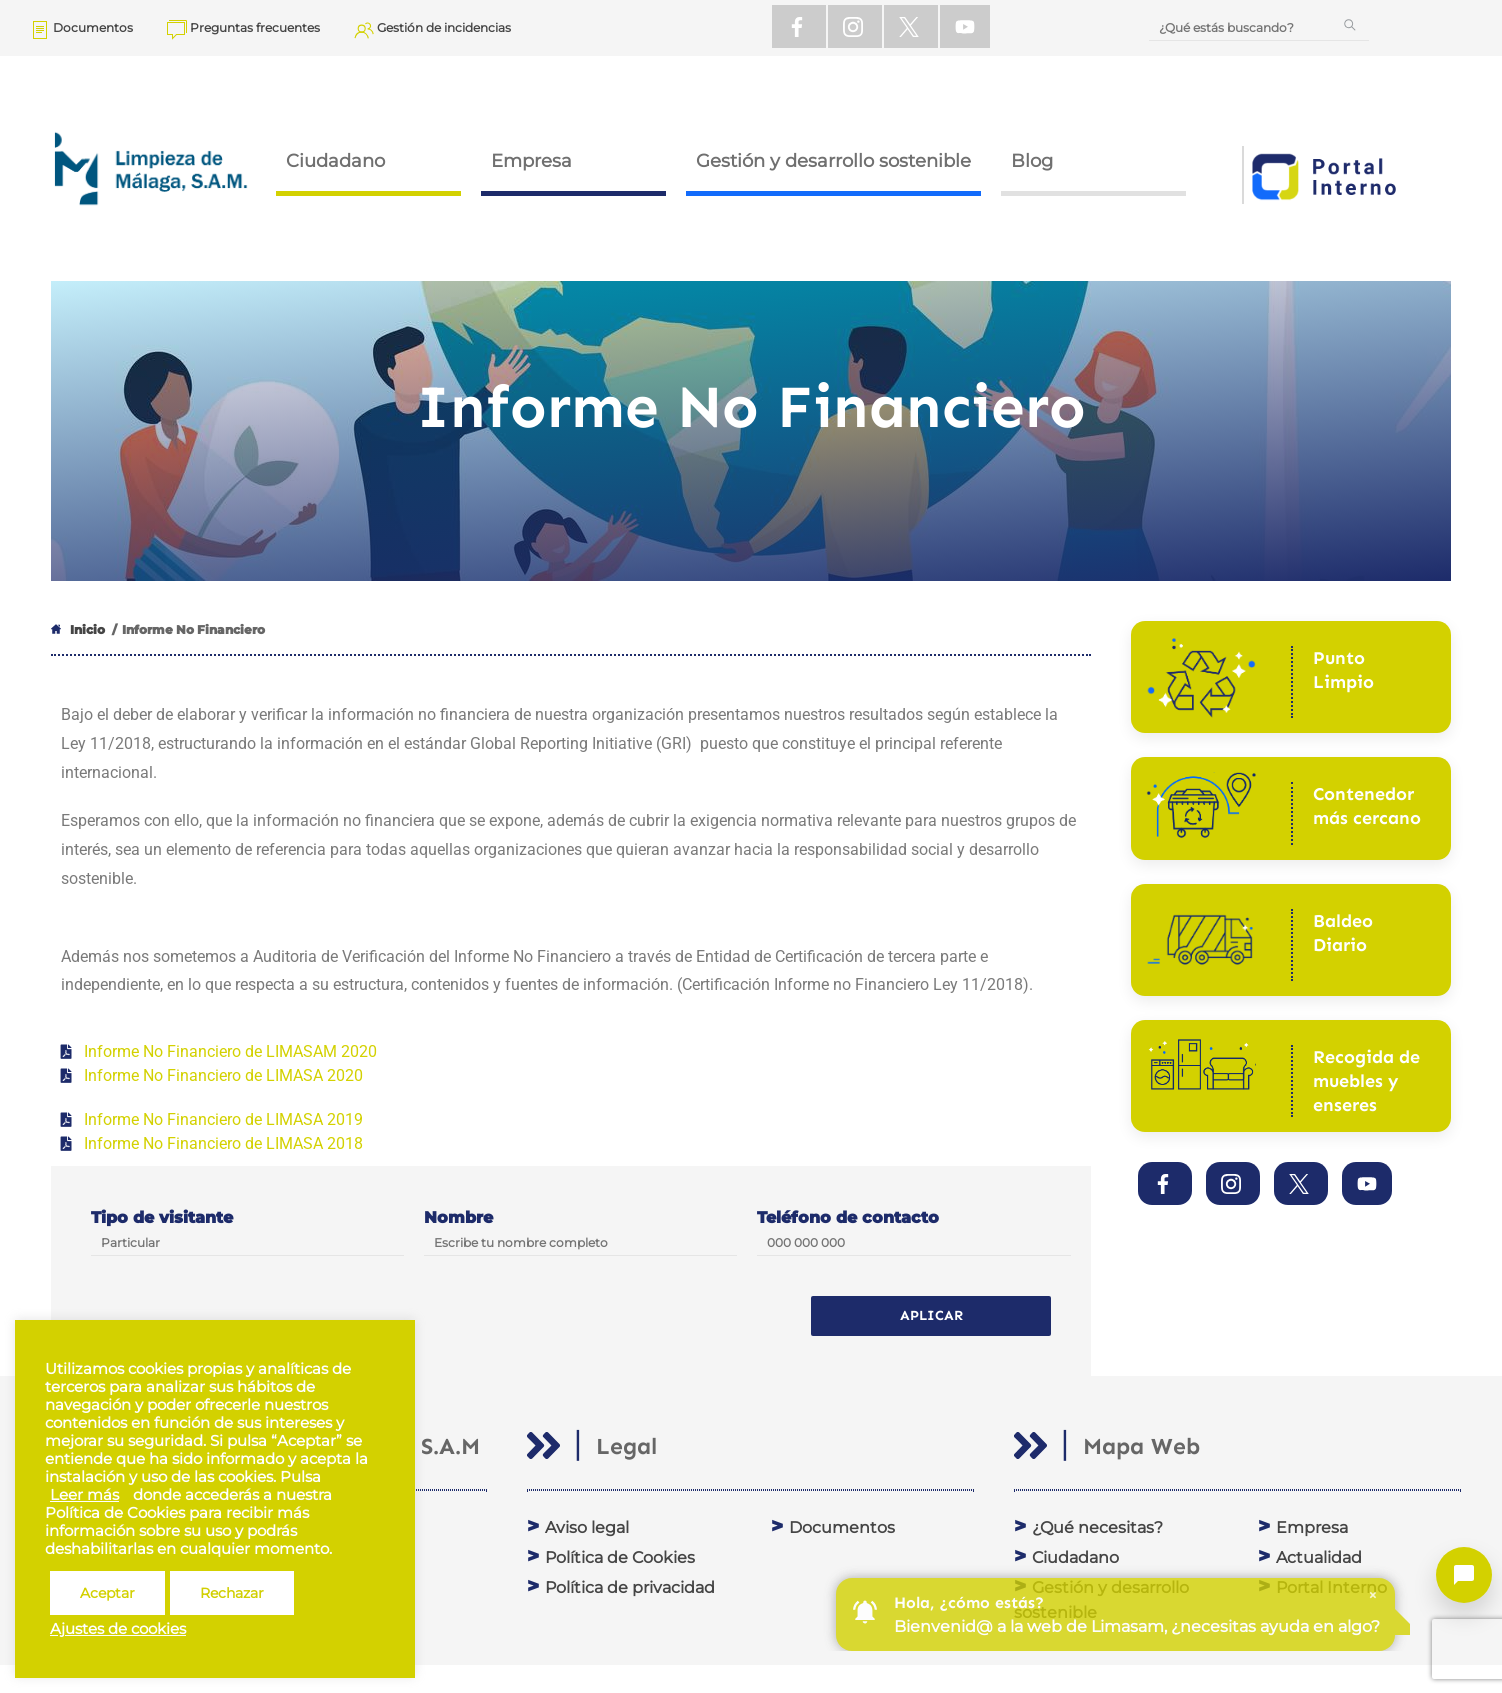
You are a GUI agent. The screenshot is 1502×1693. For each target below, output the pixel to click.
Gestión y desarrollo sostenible (833, 161)
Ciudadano (335, 161)
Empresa (531, 161)
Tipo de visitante (162, 1217)
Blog (1032, 161)
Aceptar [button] (107, 1593)
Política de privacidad (630, 1587)
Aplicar (931, 1315)
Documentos (842, 1527)
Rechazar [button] (232, 1593)
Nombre (458, 1217)
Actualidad (1319, 1557)
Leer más (84, 1495)
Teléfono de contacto (848, 1217)
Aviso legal (587, 1527)
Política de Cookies (620, 1557)
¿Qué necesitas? (1097, 1527)
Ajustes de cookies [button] (118, 1629)
